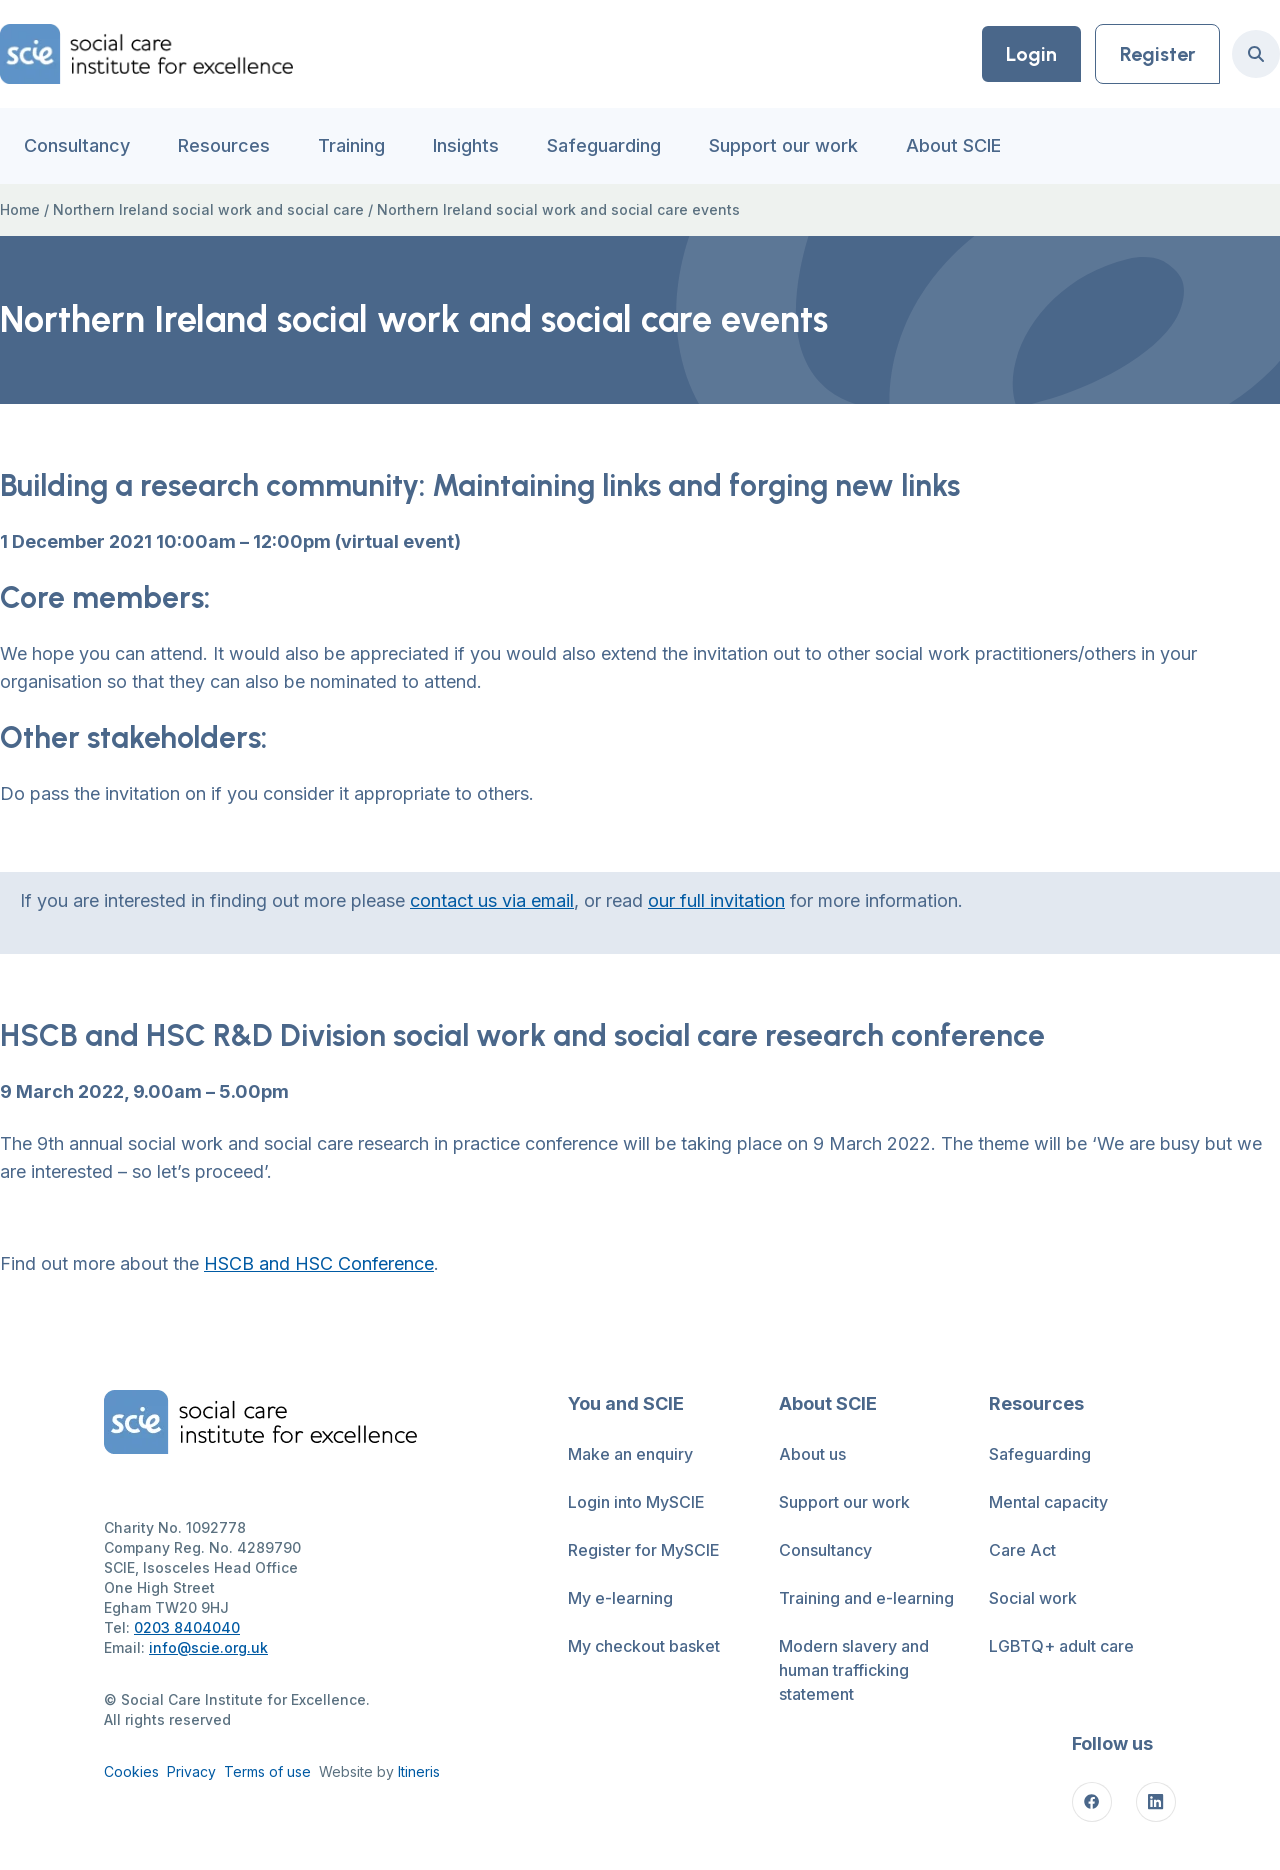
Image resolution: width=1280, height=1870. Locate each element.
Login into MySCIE (636, 1502)
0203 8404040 (187, 1627)
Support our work (783, 145)
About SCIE (953, 145)
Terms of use (267, 1771)
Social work (1033, 1598)
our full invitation (716, 900)
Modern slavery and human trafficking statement (854, 1670)
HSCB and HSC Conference (319, 1263)
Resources (224, 145)
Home (20, 209)
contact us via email (492, 900)
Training (351, 145)
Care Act (1022, 1550)
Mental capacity (1048, 1502)
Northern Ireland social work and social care (208, 209)
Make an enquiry (630, 1454)
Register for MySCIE (644, 1550)
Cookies (131, 1771)
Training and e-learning (866, 1598)
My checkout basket (644, 1646)
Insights (466, 145)
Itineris (419, 1771)
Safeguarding (604, 145)
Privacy (191, 1771)
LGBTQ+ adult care (1061, 1646)
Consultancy (77, 145)
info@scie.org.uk (208, 1647)
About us (812, 1454)
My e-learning (620, 1598)
